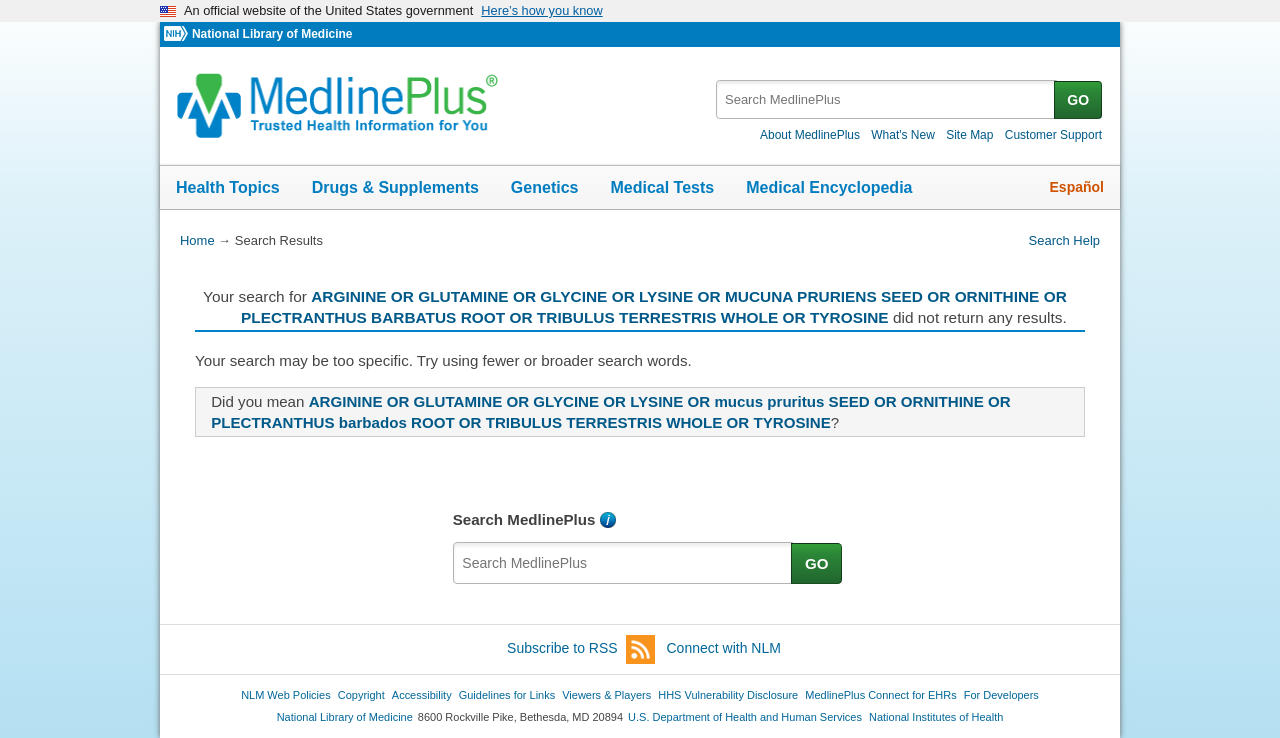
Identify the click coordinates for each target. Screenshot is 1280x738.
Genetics (545, 187)
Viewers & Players (606, 695)
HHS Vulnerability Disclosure (728, 695)
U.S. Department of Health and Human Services (745, 717)
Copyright (361, 695)
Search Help (1064, 240)
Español (1077, 187)
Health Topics (228, 187)
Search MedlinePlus (524, 519)
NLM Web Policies (286, 695)
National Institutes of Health (936, 717)
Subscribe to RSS (581, 649)
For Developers (1001, 695)
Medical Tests (662, 187)
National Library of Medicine (272, 34)
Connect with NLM (724, 648)
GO (1078, 100)
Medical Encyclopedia (829, 187)
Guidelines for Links (507, 695)
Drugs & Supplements (395, 187)
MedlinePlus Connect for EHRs (880, 695)
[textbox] (886, 99)
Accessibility (422, 695)
